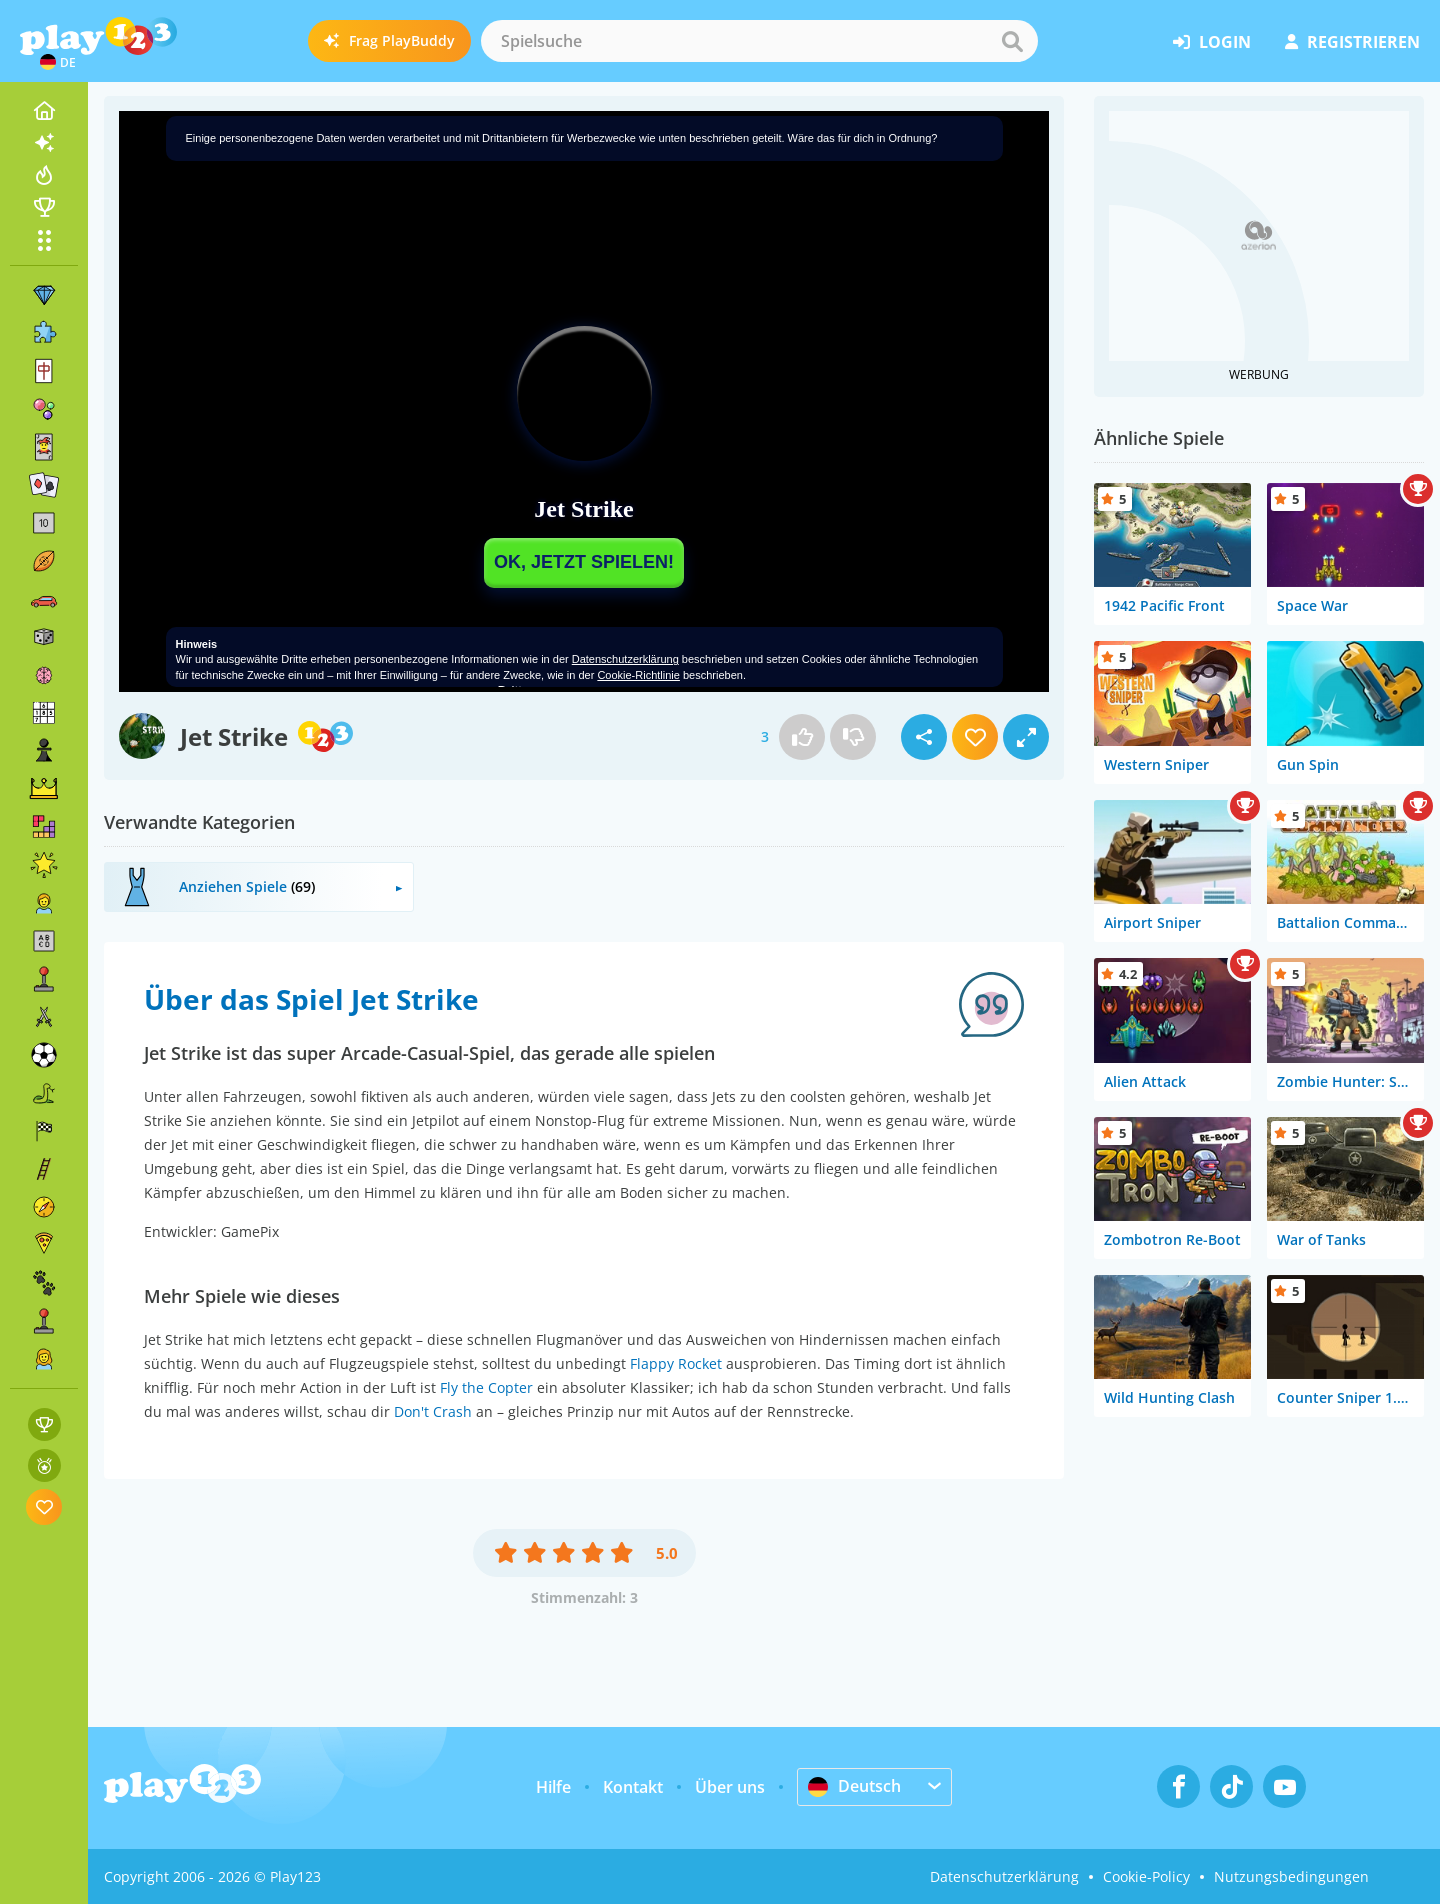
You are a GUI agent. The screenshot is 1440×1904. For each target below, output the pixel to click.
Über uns (730, 1787)
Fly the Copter (486, 1387)
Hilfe (553, 1787)
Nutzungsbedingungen (1291, 1876)
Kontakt (633, 1787)
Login (1212, 42)
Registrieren (1352, 42)
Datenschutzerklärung (1004, 1876)
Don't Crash (433, 1411)
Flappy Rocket (676, 1363)
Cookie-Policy (1146, 1876)
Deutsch (854, 1786)
